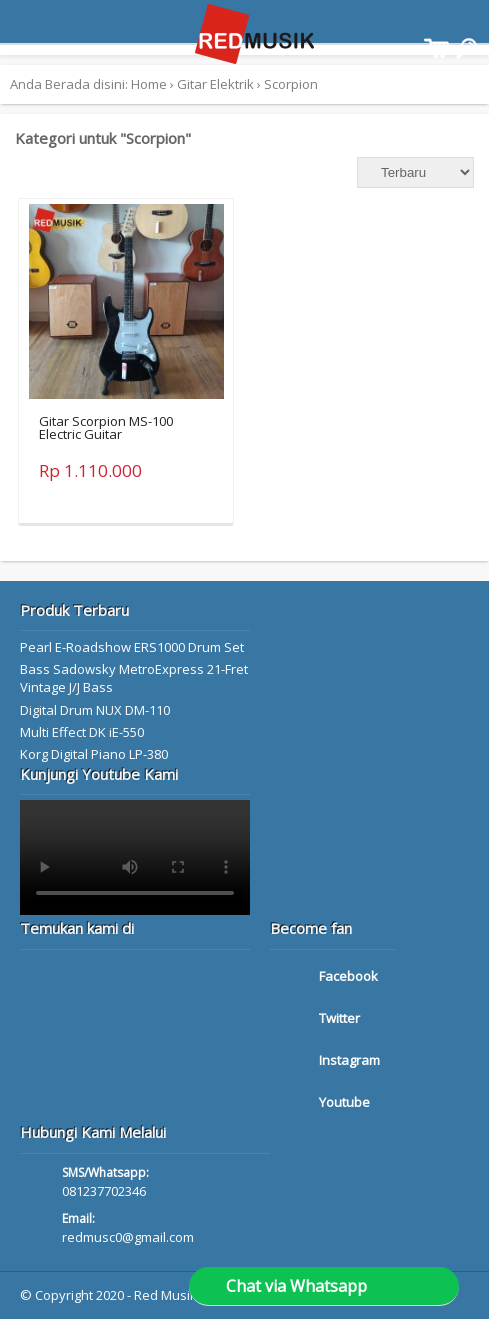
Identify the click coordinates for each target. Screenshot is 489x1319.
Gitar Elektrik (215, 84)
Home (149, 84)
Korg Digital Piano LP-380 (94, 754)
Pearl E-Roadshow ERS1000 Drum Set (132, 647)
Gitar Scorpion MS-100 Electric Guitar (106, 427)
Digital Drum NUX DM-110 (95, 710)
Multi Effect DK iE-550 (82, 732)
